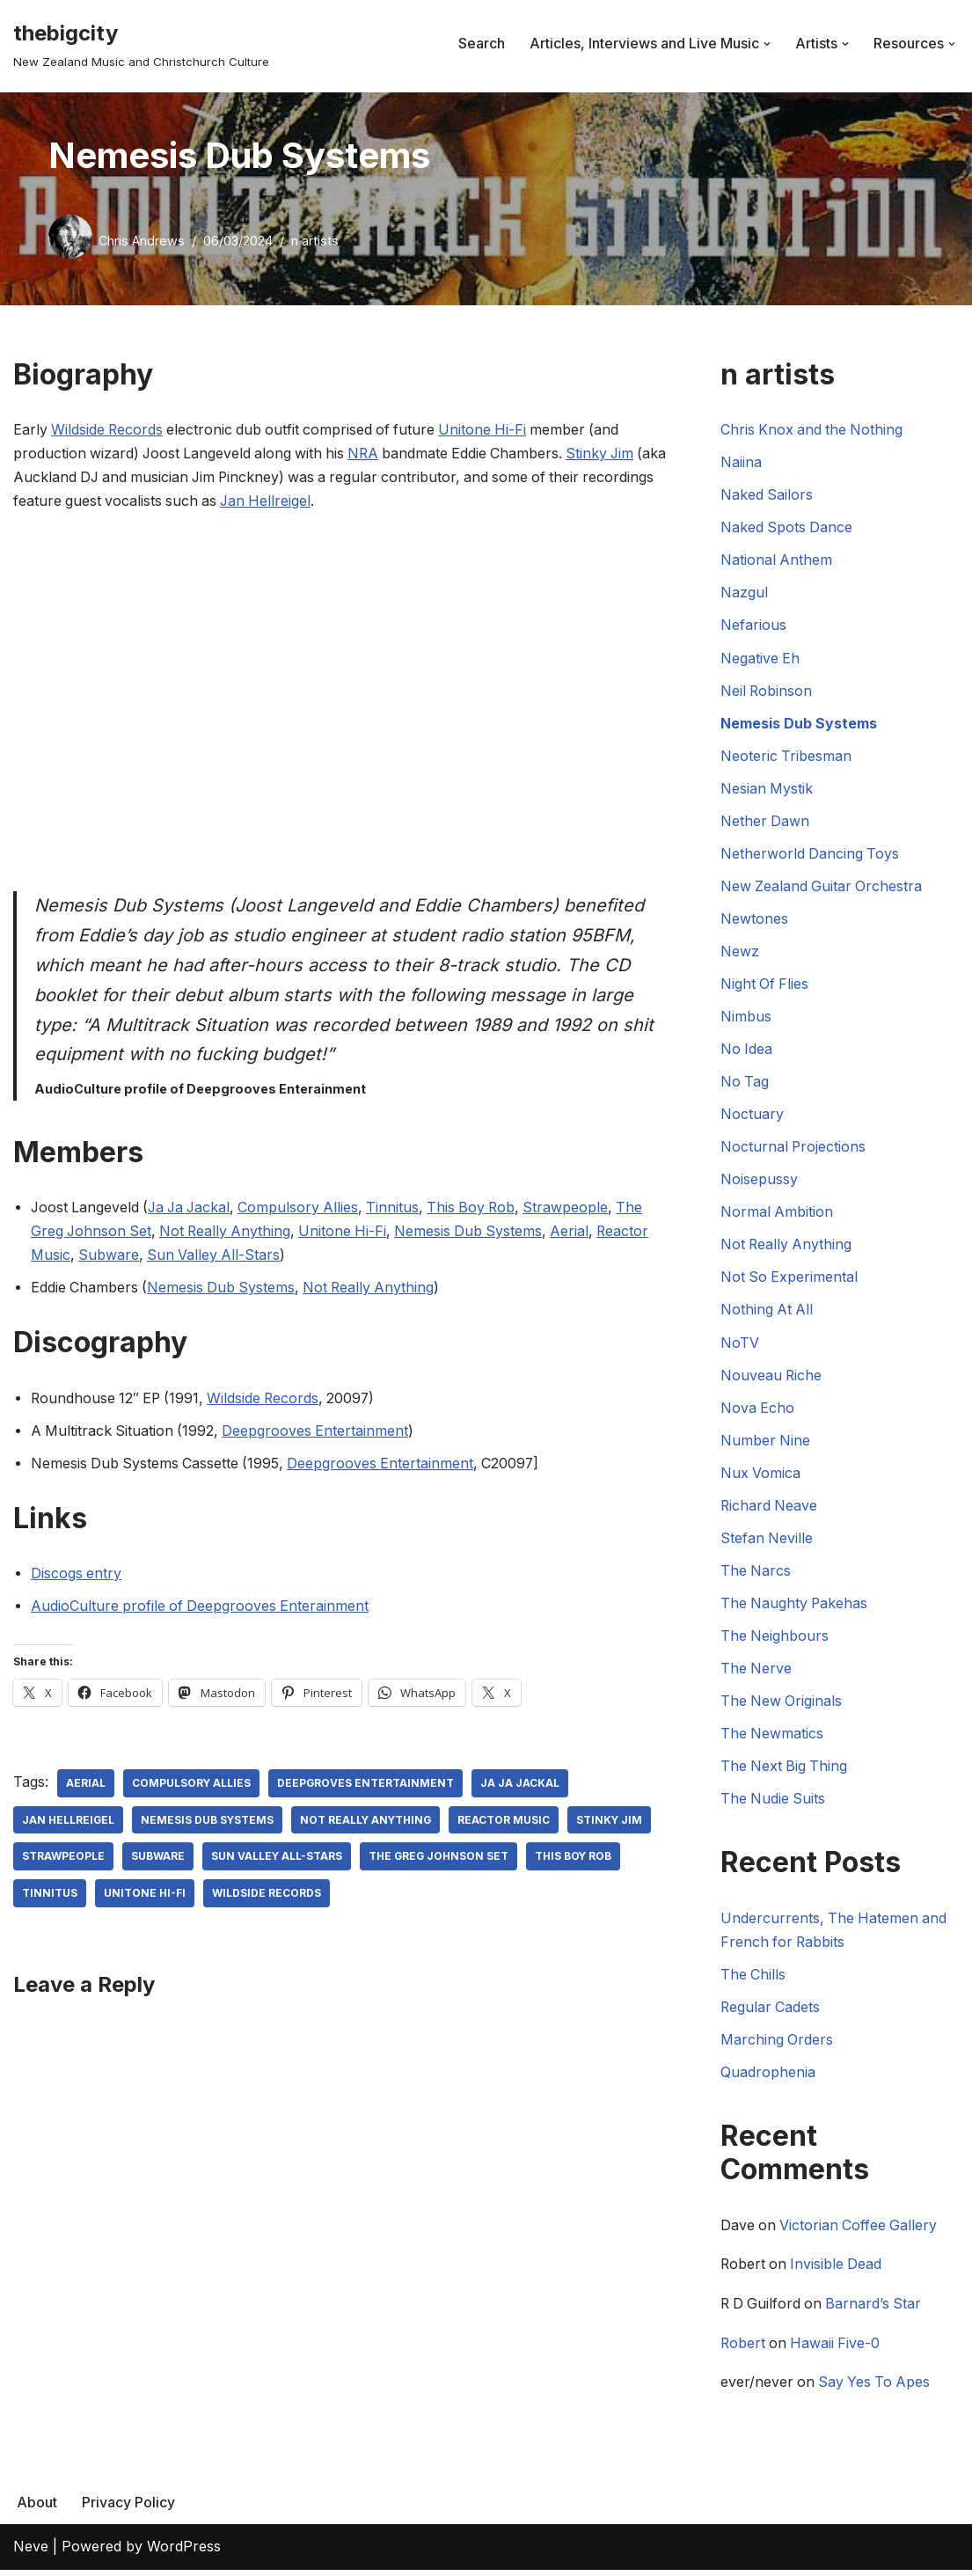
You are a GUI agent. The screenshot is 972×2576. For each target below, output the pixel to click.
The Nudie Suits (773, 1803)
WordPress (184, 2553)
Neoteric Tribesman (786, 756)
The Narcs (756, 1575)
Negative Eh (760, 659)
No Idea (746, 1051)
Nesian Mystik (767, 789)
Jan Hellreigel (346, 501)
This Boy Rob (482, 1209)
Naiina (741, 463)
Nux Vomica (760, 1476)
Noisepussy (759, 1182)
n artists (315, 240)
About (37, 2509)
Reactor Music (508, 1822)
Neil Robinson (767, 691)
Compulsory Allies (306, 1209)
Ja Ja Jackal (193, 1209)
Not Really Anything (229, 1232)
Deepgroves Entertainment (367, 1785)
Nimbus (745, 1019)
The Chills (753, 1979)
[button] (767, 44)
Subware (109, 1257)
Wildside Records (108, 429)
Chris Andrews (142, 240)
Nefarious (753, 625)
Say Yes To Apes (877, 2389)
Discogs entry (76, 1575)
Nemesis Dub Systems (477, 1232)
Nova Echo (757, 1411)
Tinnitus (402, 1209)
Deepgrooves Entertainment (319, 1432)
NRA (370, 454)
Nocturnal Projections (793, 1149)
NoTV (739, 1346)
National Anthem (776, 560)
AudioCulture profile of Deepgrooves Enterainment (201, 1608)
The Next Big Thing (785, 1771)
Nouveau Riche (771, 1378)
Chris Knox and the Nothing (813, 429)
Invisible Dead (839, 2271)
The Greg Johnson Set (440, 1859)
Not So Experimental (789, 1280)
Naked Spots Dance (787, 528)
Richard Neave (769, 1510)
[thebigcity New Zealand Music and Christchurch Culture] (141, 43)
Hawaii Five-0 (838, 2350)
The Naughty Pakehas (795, 1607)
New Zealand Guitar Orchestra (822, 887)
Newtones (754, 920)
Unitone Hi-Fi (491, 429)
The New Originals (782, 1706)
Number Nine (765, 1444)
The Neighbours (774, 1640)
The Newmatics (772, 1738)
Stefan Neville (767, 1542)
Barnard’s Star (877, 2310)
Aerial (580, 1232)
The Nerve (756, 1672)
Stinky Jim (612, 454)
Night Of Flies (765, 986)
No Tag (745, 1084)
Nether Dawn (765, 822)
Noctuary (752, 1116)
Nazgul (744, 593)
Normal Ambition (777, 1215)
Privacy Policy (128, 2509)
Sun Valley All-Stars (216, 1257)
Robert (743, 2350)
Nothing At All (767, 1312)
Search (481, 43)
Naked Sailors (767, 495)
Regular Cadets (771, 2012)
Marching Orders (777, 2045)
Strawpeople (579, 1209)
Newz (739, 953)
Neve (30, 2553)
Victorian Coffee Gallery (860, 2232)
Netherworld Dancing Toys (810, 855)
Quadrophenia (767, 2078)
